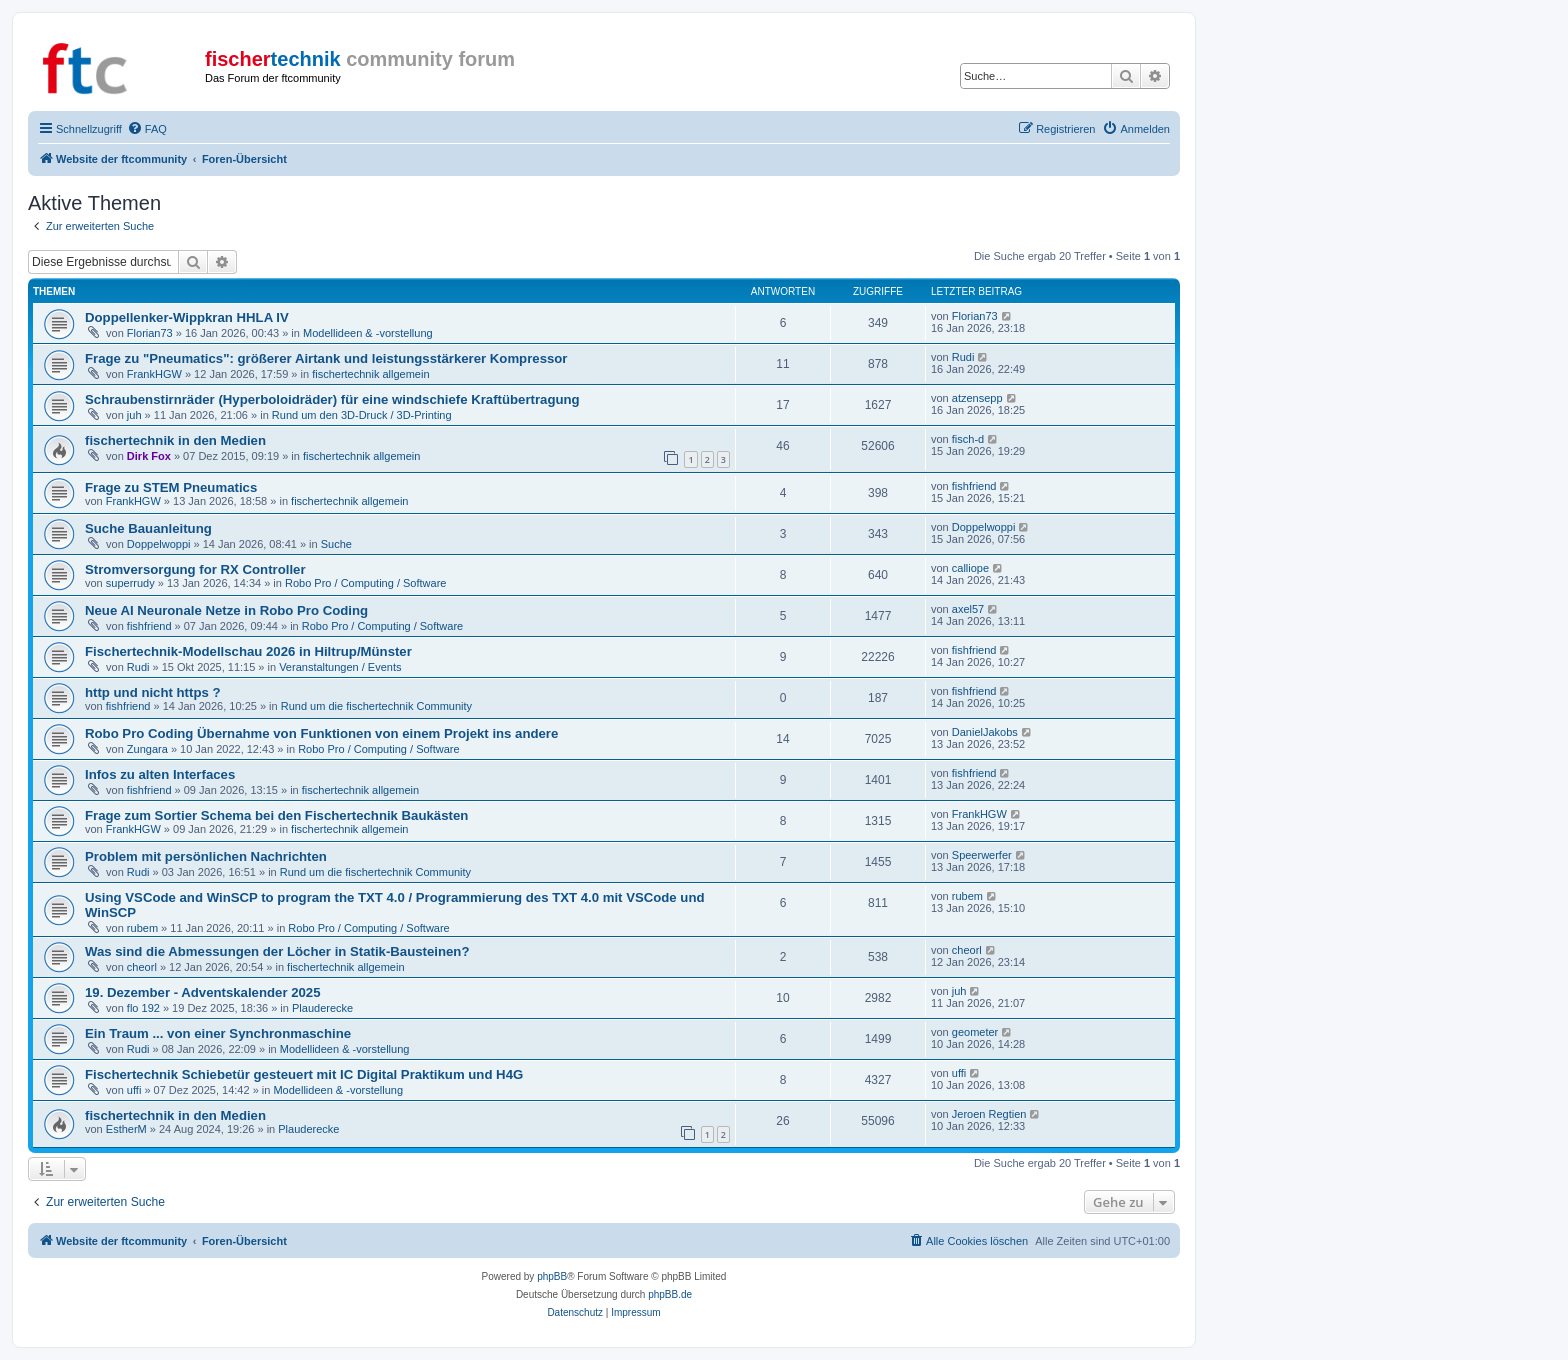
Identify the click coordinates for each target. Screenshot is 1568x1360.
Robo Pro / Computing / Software (365, 583)
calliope (970, 568)
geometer (975, 1032)
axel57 (968, 609)
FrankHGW (154, 374)
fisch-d (968, 439)
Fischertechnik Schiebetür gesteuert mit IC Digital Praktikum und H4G (304, 1074)
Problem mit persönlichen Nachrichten (206, 856)
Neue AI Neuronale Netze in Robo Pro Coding (226, 610)
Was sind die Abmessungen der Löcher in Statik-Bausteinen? (277, 951)
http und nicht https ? (153, 692)
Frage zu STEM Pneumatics (171, 487)
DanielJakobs (985, 732)
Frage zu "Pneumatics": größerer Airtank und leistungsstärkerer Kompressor (326, 358)
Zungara (147, 749)
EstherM (126, 1129)
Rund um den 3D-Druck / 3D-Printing (362, 415)
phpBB (552, 1276)
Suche (336, 544)
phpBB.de (670, 1294)
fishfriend (974, 486)
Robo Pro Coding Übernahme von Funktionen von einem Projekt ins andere (321, 733)
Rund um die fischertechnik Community (376, 706)
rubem (142, 928)
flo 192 (143, 1008)
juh (134, 415)
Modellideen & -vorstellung (368, 333)
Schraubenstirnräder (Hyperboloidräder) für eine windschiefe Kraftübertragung (332, 399)
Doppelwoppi (159, 544)
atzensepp (977, 398)
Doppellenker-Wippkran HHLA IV (187, 317)
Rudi (963, 357)
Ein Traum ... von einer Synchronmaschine (218, 1033)
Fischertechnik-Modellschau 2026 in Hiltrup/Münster (248, 651)
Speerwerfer (982, 855)
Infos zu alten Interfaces (160, 774)
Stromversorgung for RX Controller (195, 569)
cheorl (142, 967)
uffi (134, 1090)
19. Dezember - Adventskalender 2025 (203, 992)
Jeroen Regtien (989, 1114)
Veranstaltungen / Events (340, 667)
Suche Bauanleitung (148, 528)
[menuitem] (147, 129)
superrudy (130, 583)
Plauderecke (322, 1008)
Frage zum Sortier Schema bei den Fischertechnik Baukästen (276, 815)
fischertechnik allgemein (370, 374)
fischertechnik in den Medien (175, 440)
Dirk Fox (149, 456)
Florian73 (150, 333)
